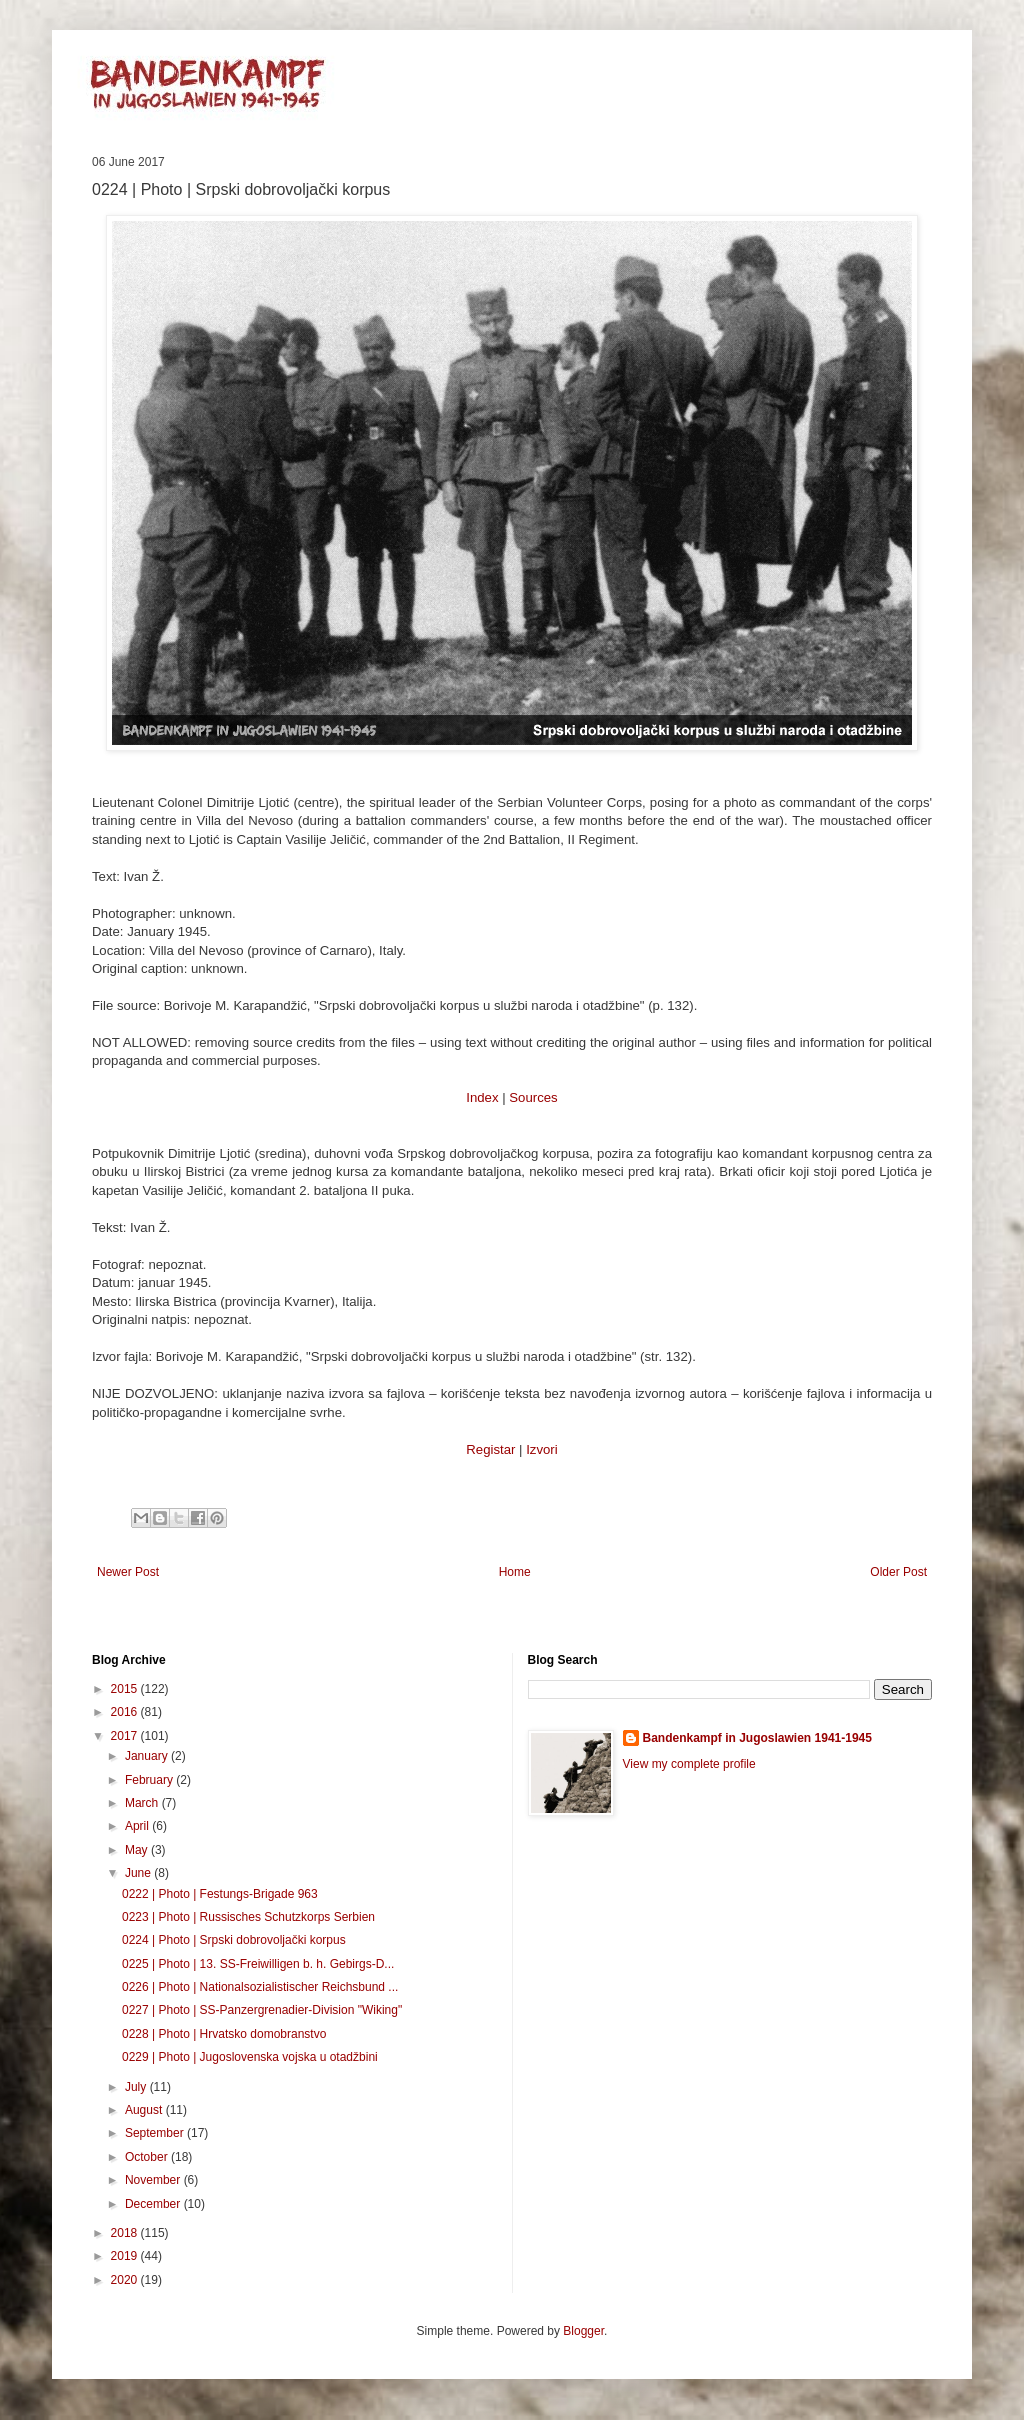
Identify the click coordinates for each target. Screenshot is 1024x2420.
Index (482, 1097)
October (148, 2157)
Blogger (583, 2331)
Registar (490, 1449)
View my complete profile (689, 1764)
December (154, 2204)
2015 (126, 1689)
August (145, 2110)
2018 (126, 2233)
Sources (533, 1097)
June (139, 1873)
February (150, 1780)
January (148, 1756)
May (138, 1850)
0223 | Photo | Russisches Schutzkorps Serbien (248, 1917)
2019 (126, 2256)
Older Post (898, 1572)
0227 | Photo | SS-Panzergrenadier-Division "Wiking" (262, 2010)
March (143, 1803)
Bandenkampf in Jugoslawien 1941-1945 (757, 1738)
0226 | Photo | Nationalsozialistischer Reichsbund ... (260, 1987)
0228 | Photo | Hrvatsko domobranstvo (224, 2034)
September (156, 2133)
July (137, 2087)
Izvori (542, 1449)
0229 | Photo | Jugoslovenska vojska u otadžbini (250, 2057)
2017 (126, 1736)
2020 (126, 2280)
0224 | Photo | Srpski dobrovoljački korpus (234, 1940)
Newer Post (128, 1572)
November (154, 2180)
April (138, 1826)
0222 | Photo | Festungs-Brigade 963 (220, 1894)
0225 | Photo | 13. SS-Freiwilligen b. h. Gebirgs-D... (258, 1964)
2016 (126, 1712)
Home (515, 1572)
